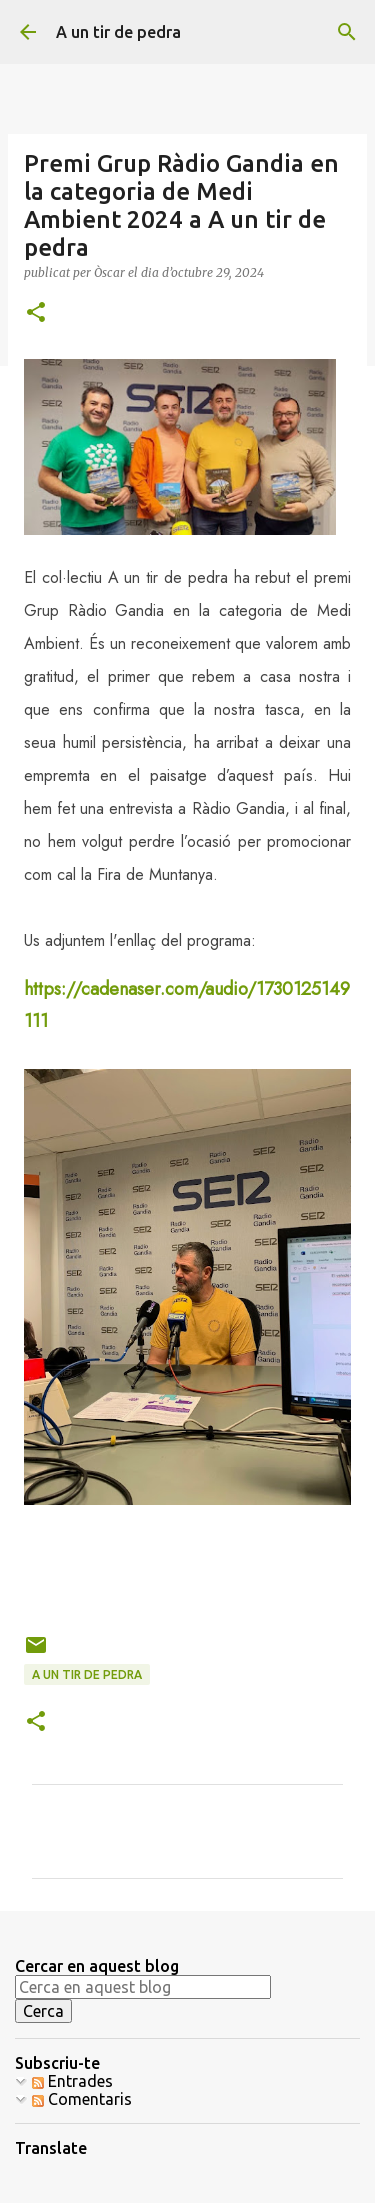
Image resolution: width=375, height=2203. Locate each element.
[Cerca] (347, 32)
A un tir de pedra (118, 32)
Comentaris (82, 2099)
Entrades (72, 2081)
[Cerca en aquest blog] (143, 1987)
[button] (36, 313)
